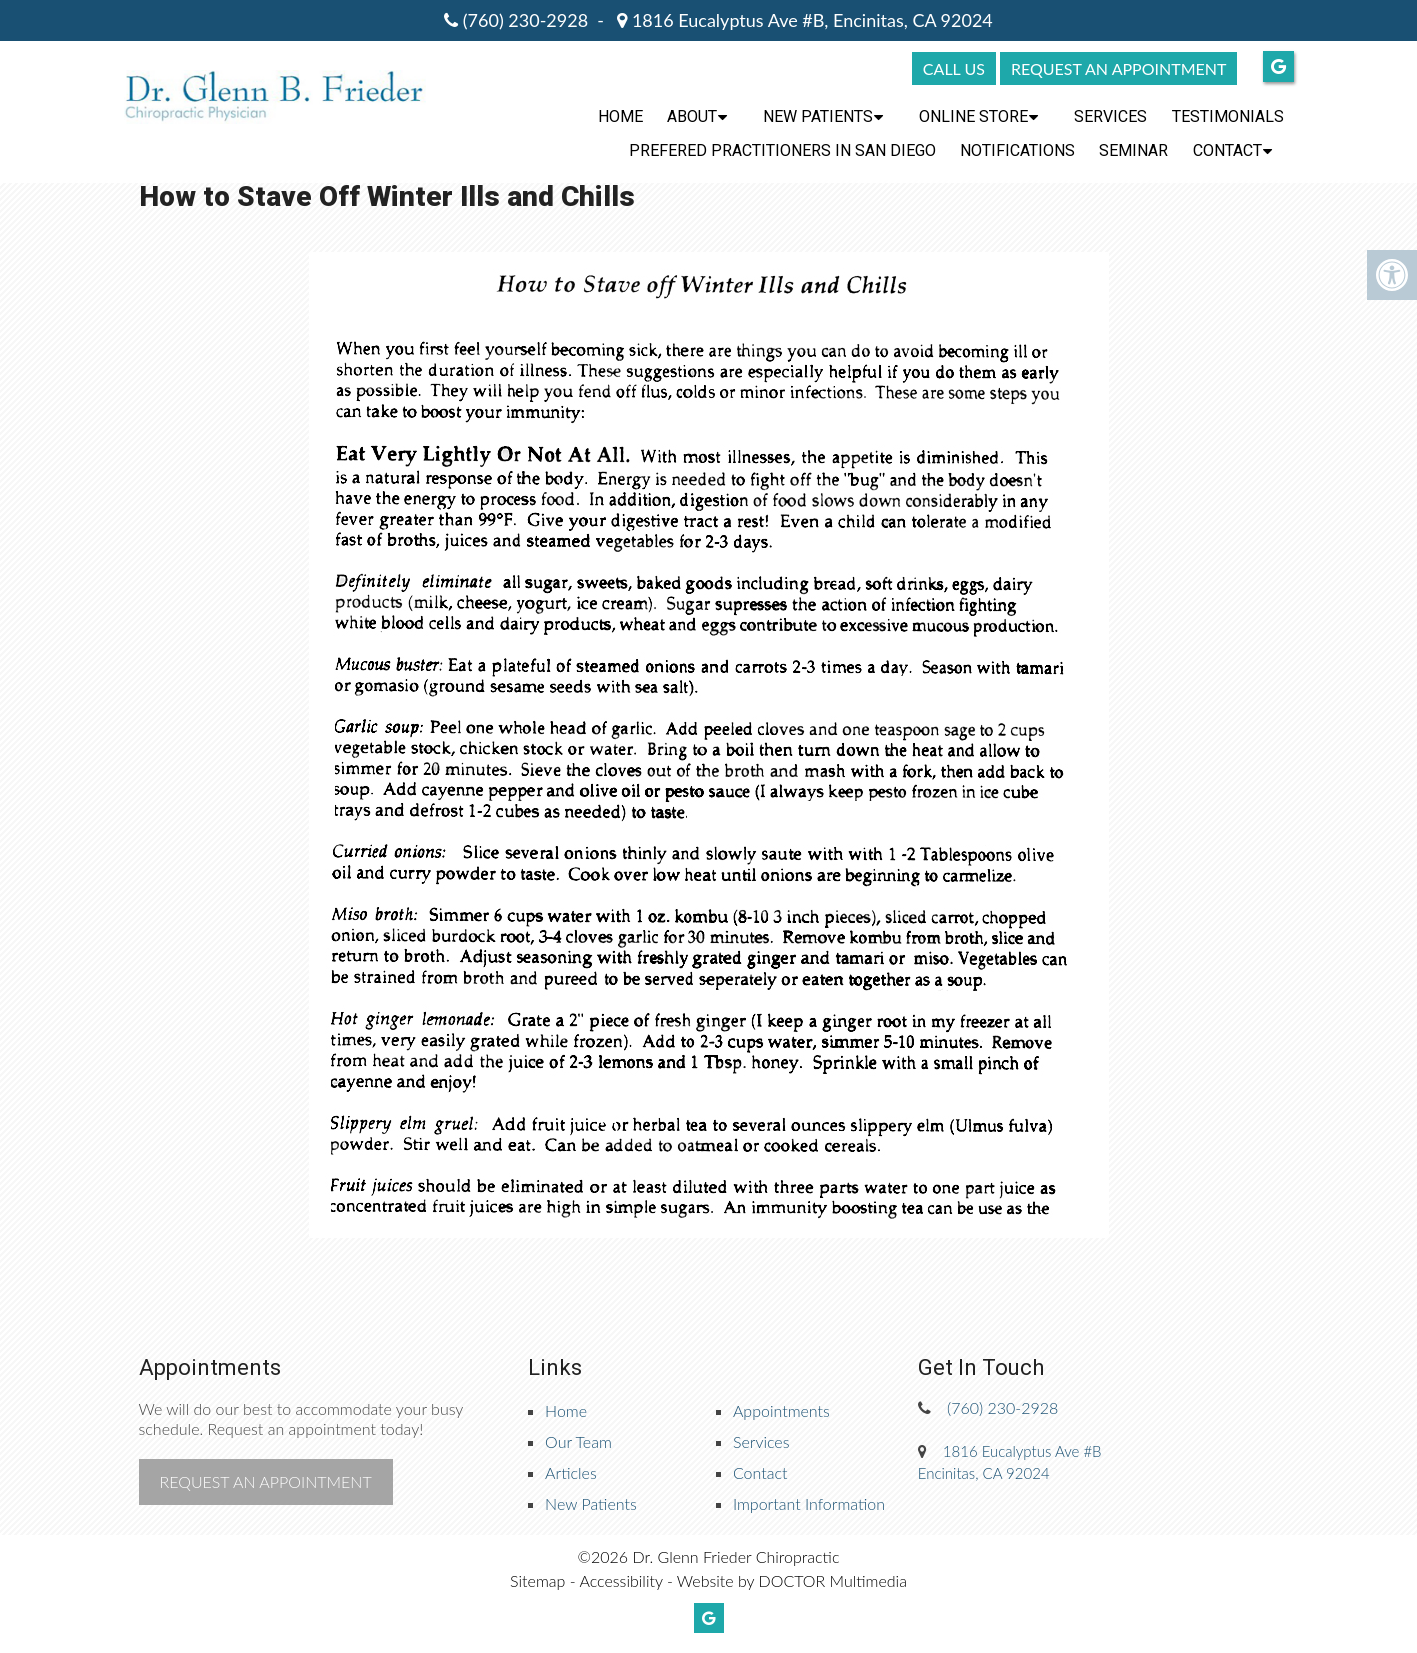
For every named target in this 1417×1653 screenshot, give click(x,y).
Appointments (781, 1410)
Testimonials (1228, 116)
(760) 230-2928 (525, 20)
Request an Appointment (266, 1481)
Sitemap (537, 1580)
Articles (571, 1472)
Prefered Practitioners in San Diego (782, 150)
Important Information (809, 1503)
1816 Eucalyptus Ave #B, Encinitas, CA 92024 (810, 20)
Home (620, 116)
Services (1110, 116)
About (692, 116)
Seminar (1133, 150)
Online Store (973, 116)
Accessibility (620, 1580)
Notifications (1017, 150)
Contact (1227, 150)
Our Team (578, 1441)
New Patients (818, 116)
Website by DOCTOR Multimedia (792, 1580)
